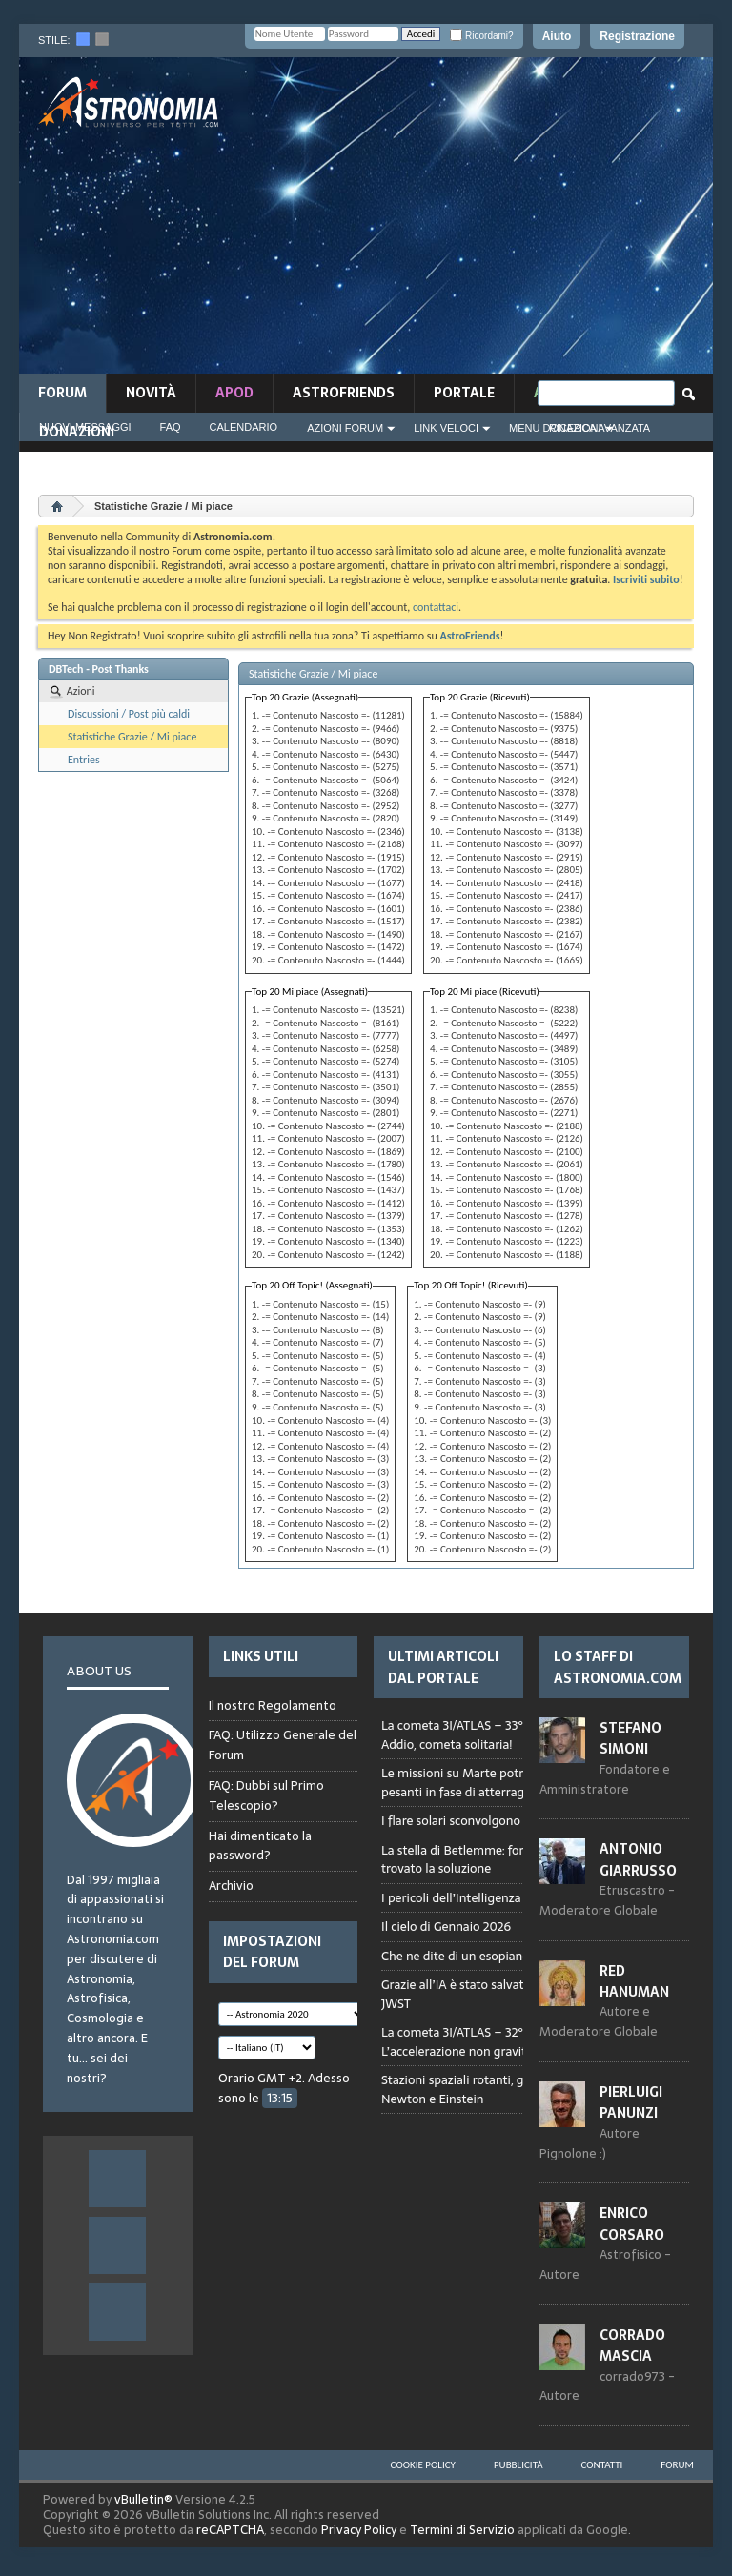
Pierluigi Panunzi (631, 2102)
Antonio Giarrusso (638, 1859)
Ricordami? (481, 35)
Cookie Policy (423, 2465)
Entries (84, 759)
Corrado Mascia (632, 2345)
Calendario (244, 427)
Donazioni (76, 431)
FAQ (170, 427)
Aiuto (557, 36)
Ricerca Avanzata (599, 428)
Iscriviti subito (646, 579)
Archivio (231, 1886)
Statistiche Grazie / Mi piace (132, 736)
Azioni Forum (345, 428)
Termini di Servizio (462, 2530)
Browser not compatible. (517, 1937)
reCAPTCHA (230, 2530)
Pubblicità (518, 2465)
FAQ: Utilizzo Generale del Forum (282, 1745)
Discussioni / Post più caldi (129, 713)
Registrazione (637, 36)
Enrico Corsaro (632, 2223)
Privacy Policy (358, 2530)
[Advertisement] (494, 221)
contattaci (435, 607)
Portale (464, 392)
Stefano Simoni (630, 1738)
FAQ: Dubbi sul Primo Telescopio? (266, 1795)
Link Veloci (446, 428)
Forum (62, 392)
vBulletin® (143, 2499)
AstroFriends (344, 392)
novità (151, 392)
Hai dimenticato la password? (260, 1846)
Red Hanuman (634, 1981)
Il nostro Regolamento (272, 1705)
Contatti (602, 2465)
